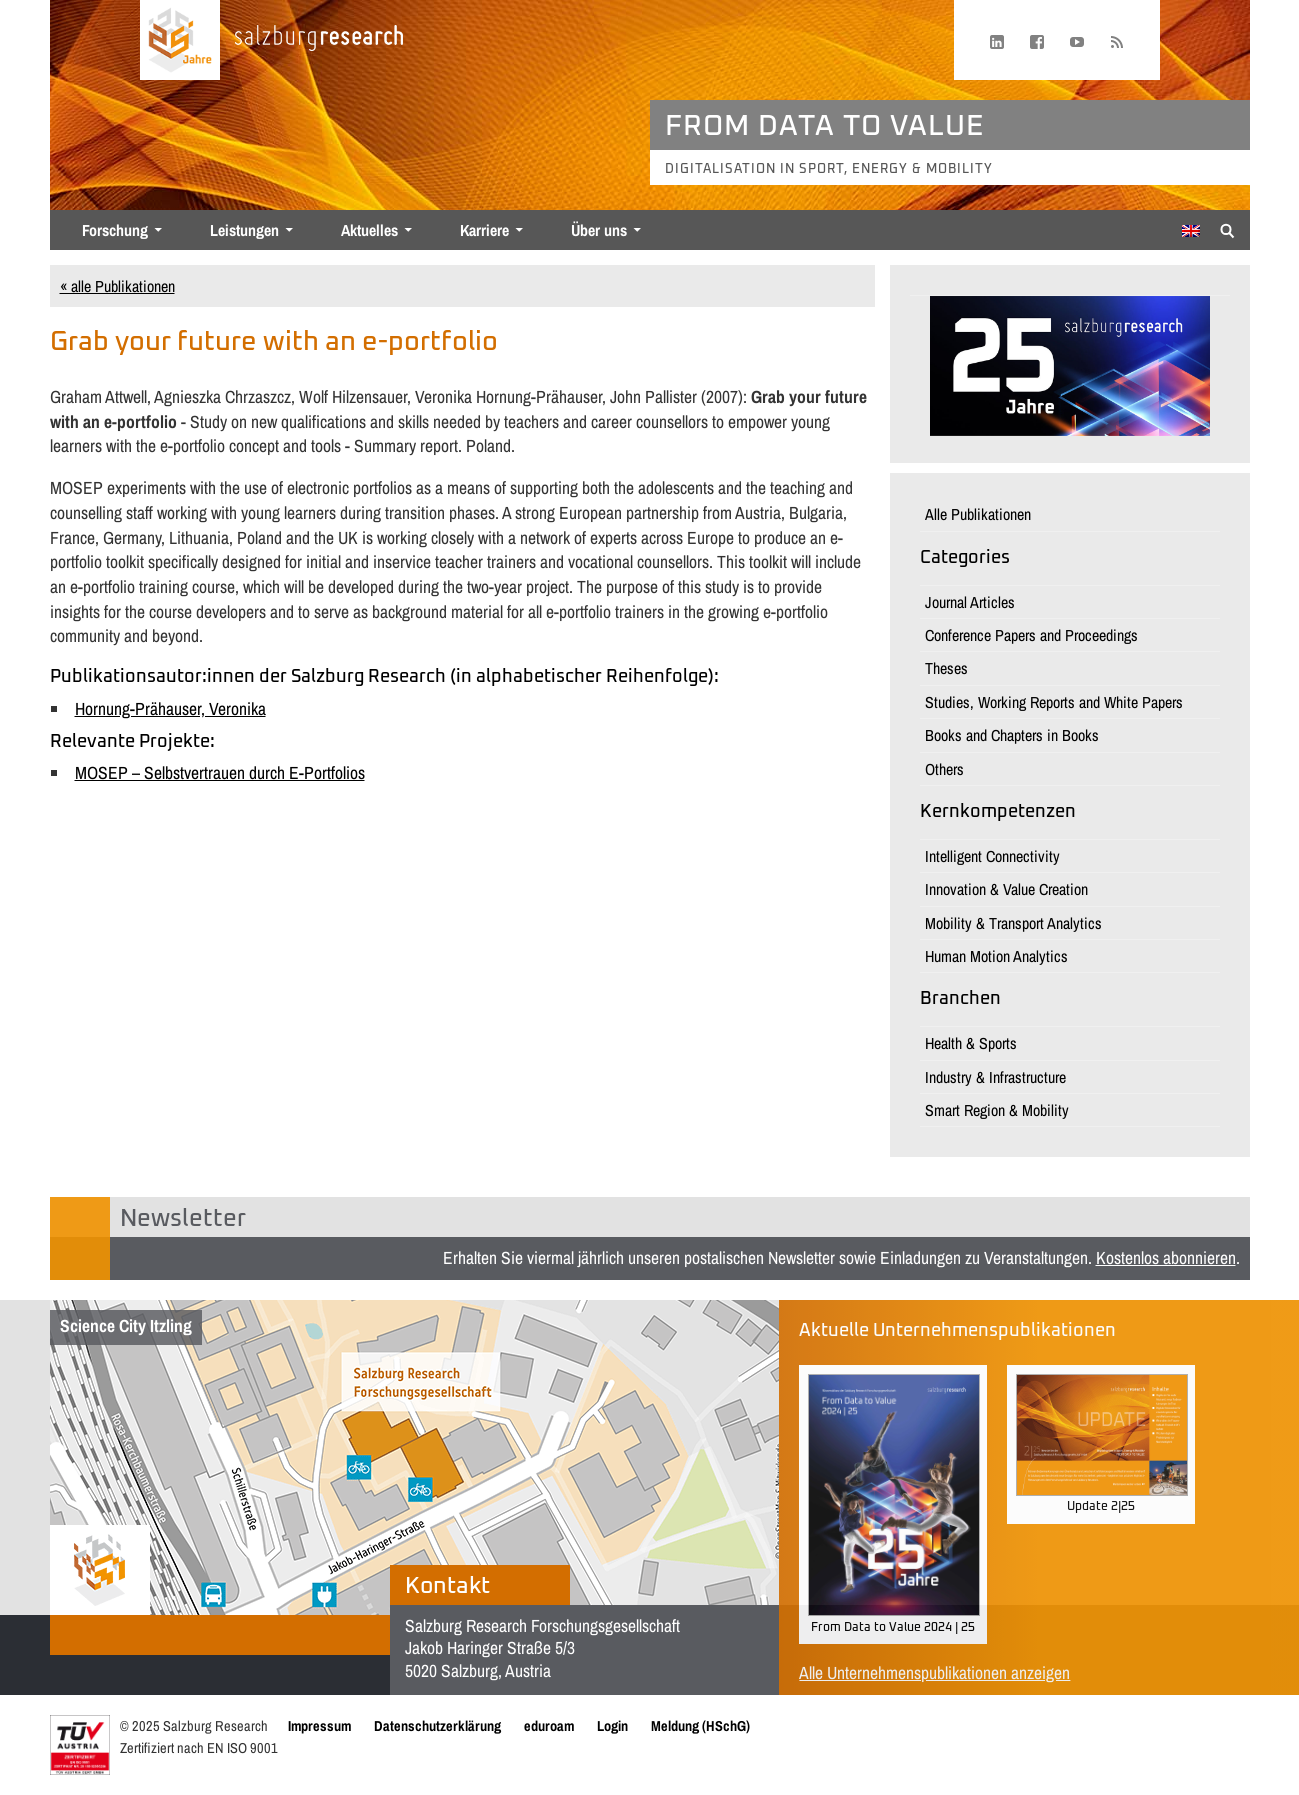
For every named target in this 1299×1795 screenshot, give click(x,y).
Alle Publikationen (978, 514)
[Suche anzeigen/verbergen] (1227, 229)
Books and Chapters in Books (1012, 735)
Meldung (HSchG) (700, 1725)
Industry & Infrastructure (995, 1077)
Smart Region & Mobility (997, 1110)
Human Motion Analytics (996, 956)
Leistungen (244, 230)
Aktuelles (369, 230)
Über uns (599, 230)
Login (612, 1725)
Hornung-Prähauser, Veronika (170, 708)
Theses (946, 668)
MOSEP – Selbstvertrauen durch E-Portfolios (220, 772)
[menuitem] (1191, 231)
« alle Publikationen (117, 286)
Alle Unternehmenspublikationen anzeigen (934, 1672)
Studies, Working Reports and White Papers (1054, 702)
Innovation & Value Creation (1006, 889)
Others (944, 769)
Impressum (319, 1725)
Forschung (115, 230)
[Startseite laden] (180, 40)
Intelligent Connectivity (992, 856)
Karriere (484, 230)
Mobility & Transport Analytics (1013, 923)
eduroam (549, 1725)
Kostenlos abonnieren (1166, 1257)
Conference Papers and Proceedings (1031, 635)
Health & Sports (971, 1043)
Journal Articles (970, 602)
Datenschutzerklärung (437, 1725)
